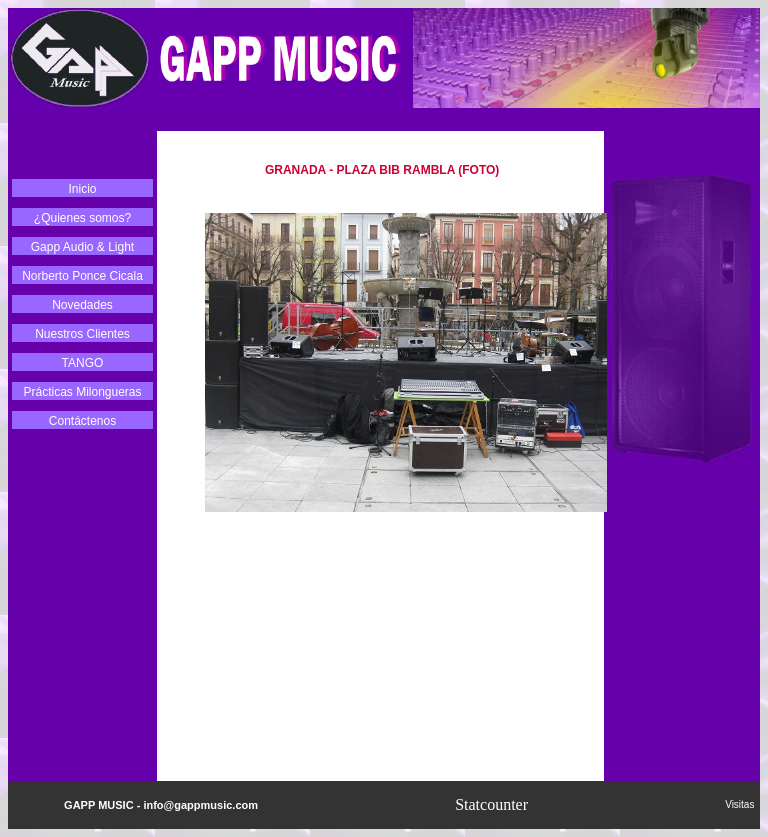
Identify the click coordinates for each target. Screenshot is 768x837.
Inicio (82, 189)
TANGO (83, 363)
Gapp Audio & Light (82, 247)
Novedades (82, 305)
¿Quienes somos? (82, 218)
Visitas (742, 804)
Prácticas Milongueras (82, 392)
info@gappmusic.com (200, 805)
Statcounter (491, 804)
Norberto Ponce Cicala (82, 276)
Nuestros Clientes (82, 334)
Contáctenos (82, 421)
